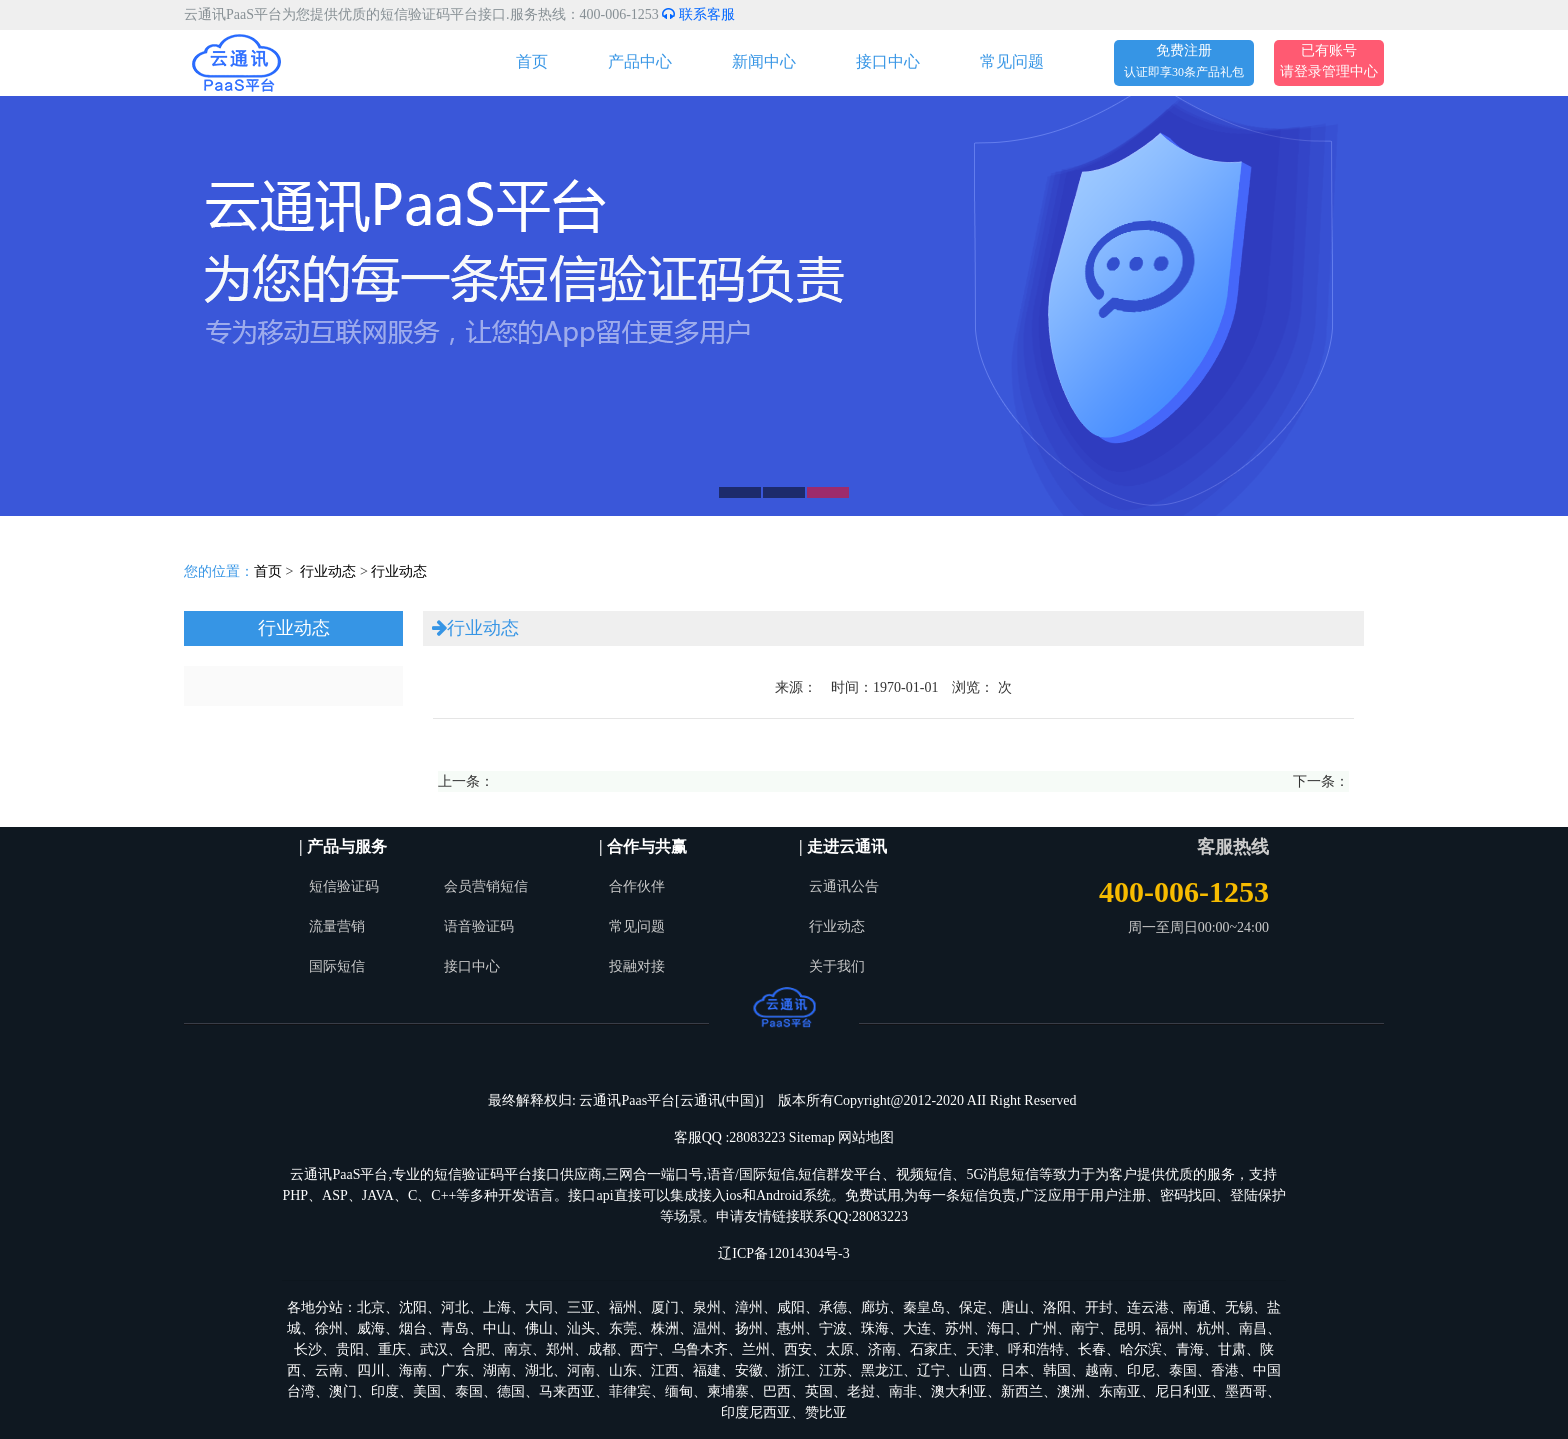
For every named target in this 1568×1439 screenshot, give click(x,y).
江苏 (833, 1370)
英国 (819, 1391)
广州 (1043, 1328)
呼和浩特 (1036, 1349)
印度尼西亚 (756, 1412)
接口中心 (888, 61)
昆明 (1127, 1328)
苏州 (959, 1328)
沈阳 (413, 1307)
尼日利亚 (1183, 1391)
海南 (413, 1370)
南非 (903, 1391)
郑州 (560, 1349)
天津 (980, 1349)
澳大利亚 (959, 1391)
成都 (602, 1349)
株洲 (665, 1328)
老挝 (861, 1391)
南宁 (1085, 1328)
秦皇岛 (924, 1307)
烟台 (413, 1328)
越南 (1099, 1370)
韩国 (1057, 1370)
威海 (371, 1328)
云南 (329, 1370)
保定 (973, 1307)
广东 (455, 1370)
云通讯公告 (844, 886)
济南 (882, 1349)
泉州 (707, 1307)
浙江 (791, 1370)
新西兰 (1022, 1391)
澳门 (343, 1391)
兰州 (756, 1349)
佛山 (539, 1328)
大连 (917, 1328)
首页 (532, 61)
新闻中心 (764, 61)
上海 (497, 1307)
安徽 (749, 1370)
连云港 (1148, 1307)
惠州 (791, 1328)
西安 (798, 1349)
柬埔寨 (728, 1391)
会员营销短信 (486, 886)
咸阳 (791, 1307)
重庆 (392, 1349)
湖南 (497, 1370)
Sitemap (812, 1137)
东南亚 (1120, 1391)
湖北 (539, 1370)
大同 (539, 1307)
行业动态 (328, 571)
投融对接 (637, 966)
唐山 (1015, 1307)
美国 (427, 1391)
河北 (455, 1307)
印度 (385, 1391)
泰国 (1183, 1370)
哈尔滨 (1141, 1349)
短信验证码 (344, 886)
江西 (665, 1370)
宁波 (833, 1328)
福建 (707, 1370)
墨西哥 (1246, 1391)
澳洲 (1071, 1391)
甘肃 (1232, 1349)
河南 (581, 1370)
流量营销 (337, 926)
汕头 (581, 1328)
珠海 (875, 1328)
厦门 (665, 1307)
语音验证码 (479, 926)
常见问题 (1012, 61)
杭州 (1211, 1328)
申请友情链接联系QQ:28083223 (812, 1216)
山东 (623, 1370)
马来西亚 (567, 1391)
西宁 (644, 1349)
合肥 (476, 1349)
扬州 (749, 1328)
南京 (518, 1349)
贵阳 (350, 1349)
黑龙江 (882, 1370)
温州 (707, 1328)
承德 (833, 1307)
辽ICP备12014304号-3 (783, 1253)
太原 (840, 1349)
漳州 (749, 1307)
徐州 (329, 1328)
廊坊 (875, 1307)
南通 (1197, 1307)
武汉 (434, 1349)
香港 (1225, 1370)
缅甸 (679, 1391)
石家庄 (931, 1349)
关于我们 (837, 966)
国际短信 (337, 966)
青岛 (455, 1328)
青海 (1190, 1349)
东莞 (623, 1328)
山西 (973, 1370)
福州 (623, 1307)
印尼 (1141, 1370)
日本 (1015, 1370)
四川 (371, 1370)
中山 (497, 1328)
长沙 (308, 1349)
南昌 (1253, 1328)
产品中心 (640, 61)
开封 (1099, 1307)
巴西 (777, 1391)
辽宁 (931, 1370)
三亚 (581, 1307)
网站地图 (866, 1137)
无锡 (1239, 1307)
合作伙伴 (637, 886)
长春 (1092, 1349)
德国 (511, 1391)
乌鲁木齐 (700, 1349)
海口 (1001, 1328)
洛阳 (1057, 1307)
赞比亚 (826, 1412)
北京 (371, 1307)
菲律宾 (630, 1391)
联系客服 (698, 14)
